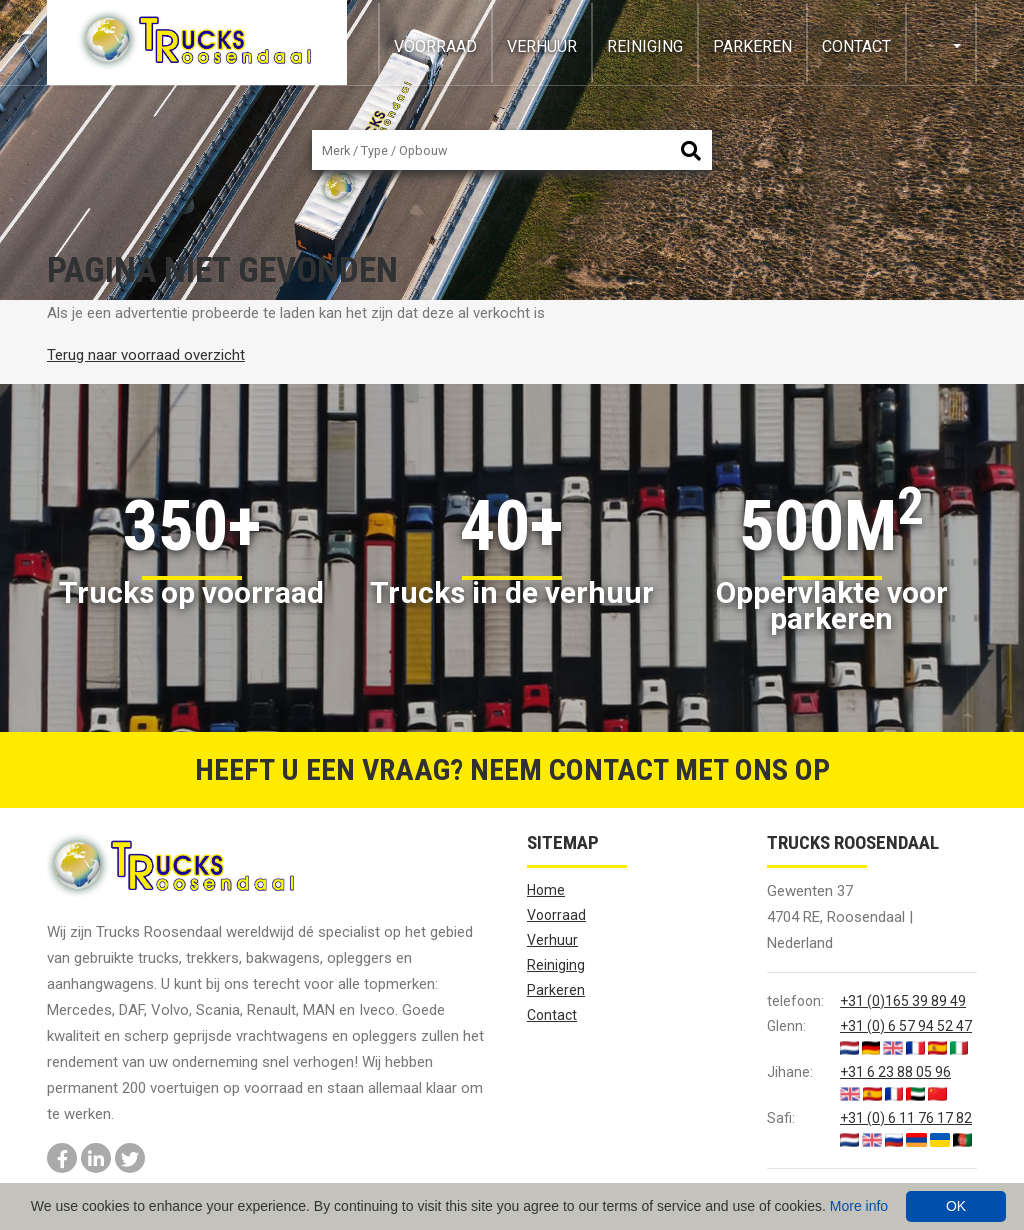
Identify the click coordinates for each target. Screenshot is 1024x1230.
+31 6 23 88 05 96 (895, 1072)
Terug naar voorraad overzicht (146, 355)
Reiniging (645, 46)
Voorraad (435, 46)
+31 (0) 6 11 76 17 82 (906, 1118)
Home (546, 890)
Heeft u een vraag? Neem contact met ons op (512, 769)
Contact (856, 46)
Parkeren (752, 46)
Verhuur (542, 46)
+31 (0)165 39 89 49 (903, 1001)
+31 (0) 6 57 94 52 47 (906, 1026)
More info (859, 1206)
